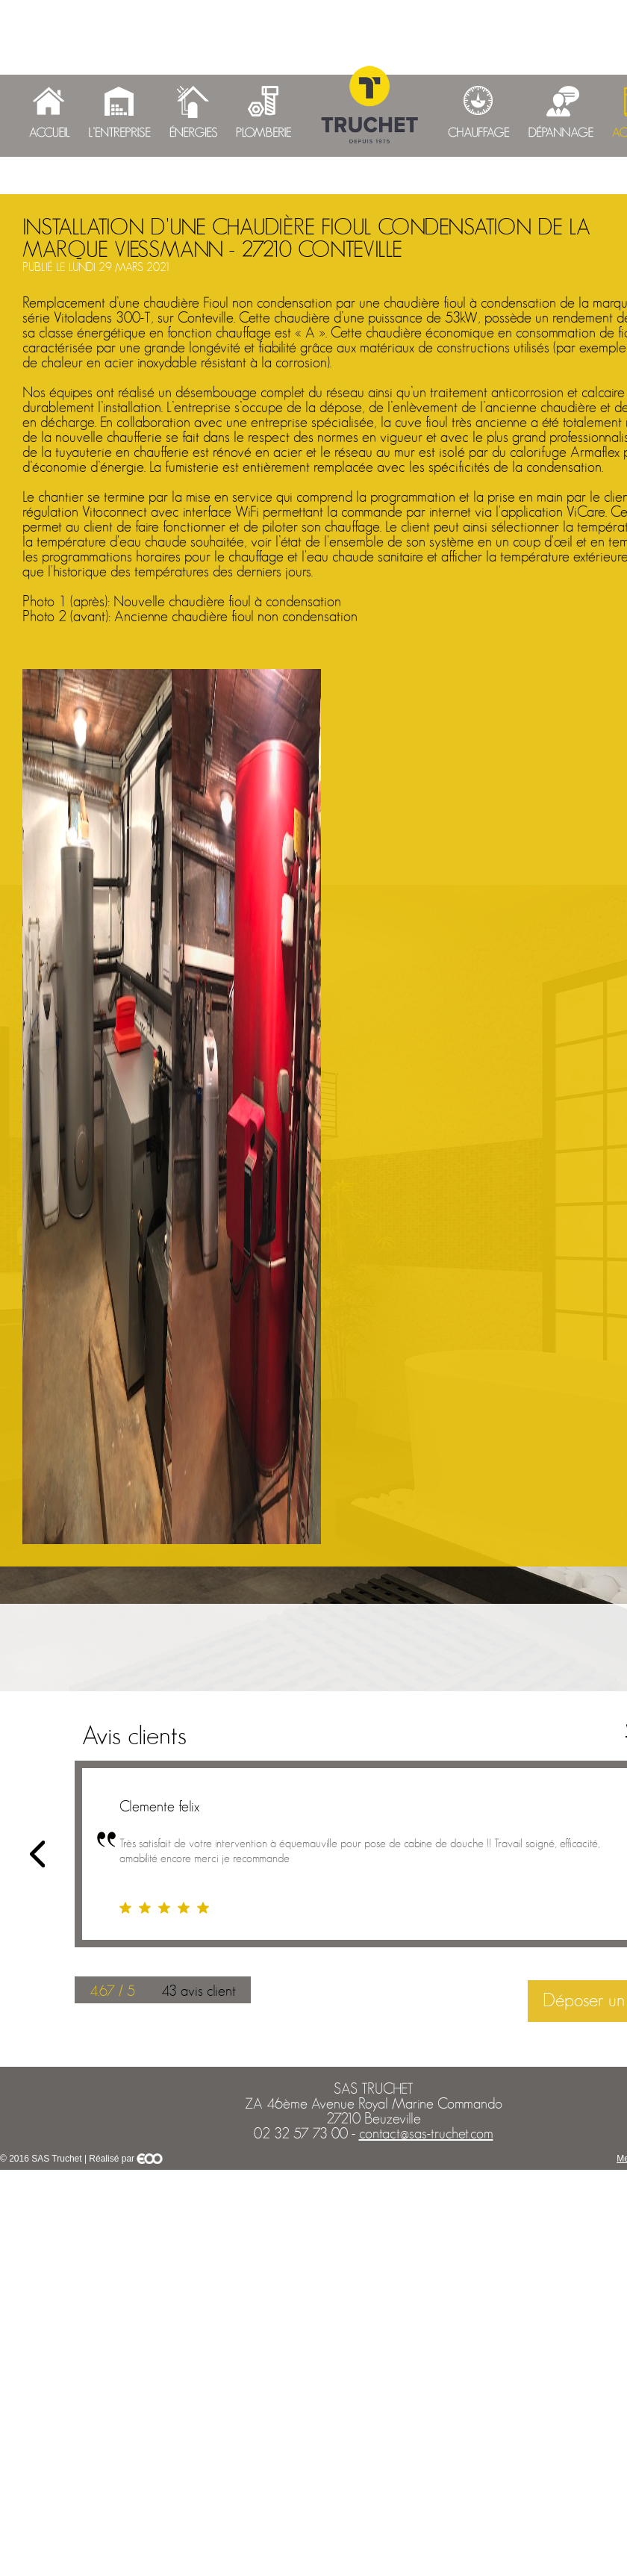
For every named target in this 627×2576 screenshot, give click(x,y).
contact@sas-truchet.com (426, 2134)
